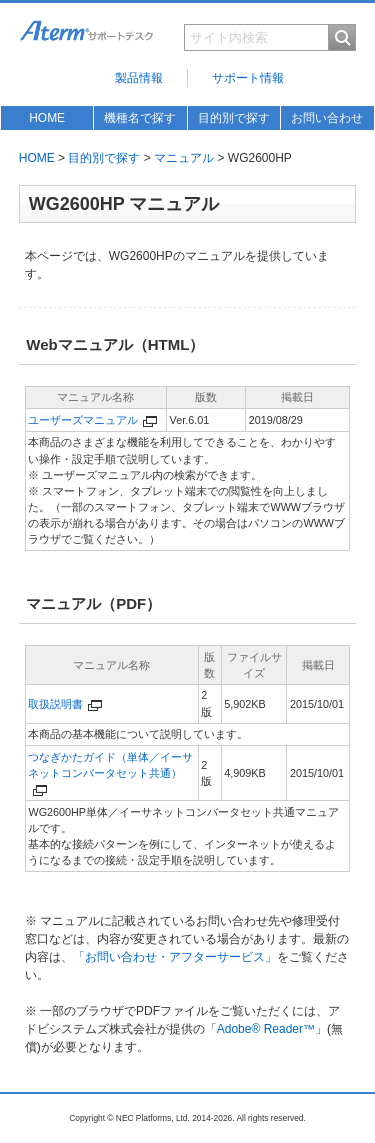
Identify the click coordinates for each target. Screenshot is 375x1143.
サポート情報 (248, 78)
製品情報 (139, 78)
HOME (47, 118)
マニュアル (184, 158)
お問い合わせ (327, 118)
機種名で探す (140, 118)
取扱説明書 (55, 704)
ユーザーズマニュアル (83, 420)
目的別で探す (234, 118)
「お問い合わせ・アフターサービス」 (175, 957)
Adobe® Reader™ (266, 1029)
